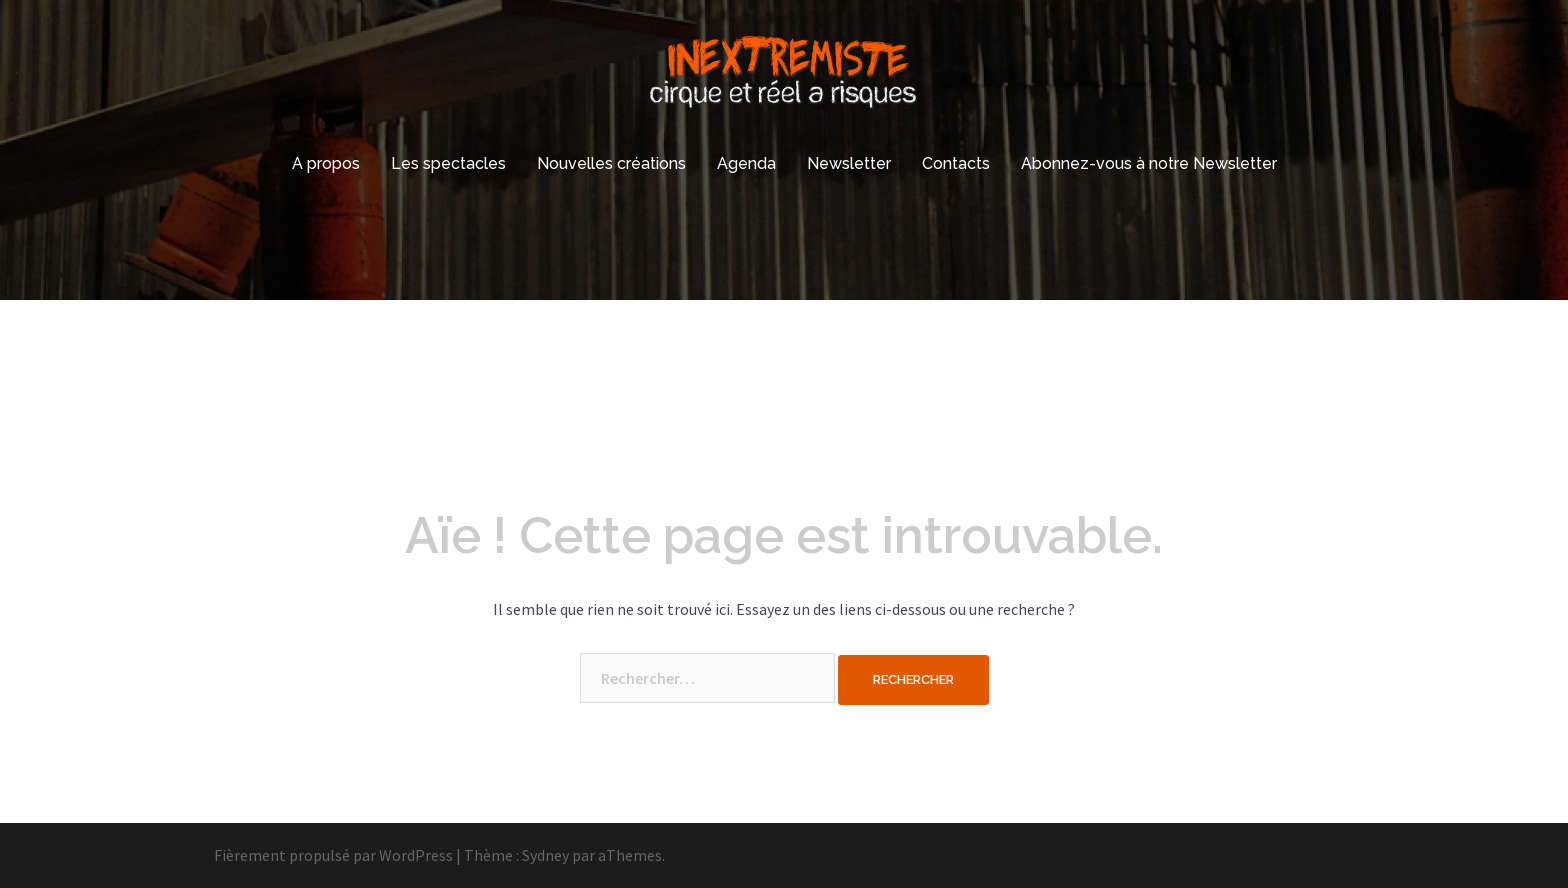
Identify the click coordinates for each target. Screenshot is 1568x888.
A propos (326, 163)
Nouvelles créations (611, 163)
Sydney (545, 855)
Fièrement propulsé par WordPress (333, 855)
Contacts (956, 163)
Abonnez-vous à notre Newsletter (1149, 163)
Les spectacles (448, 163)
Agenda (746, 163)
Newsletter (849, 163)
